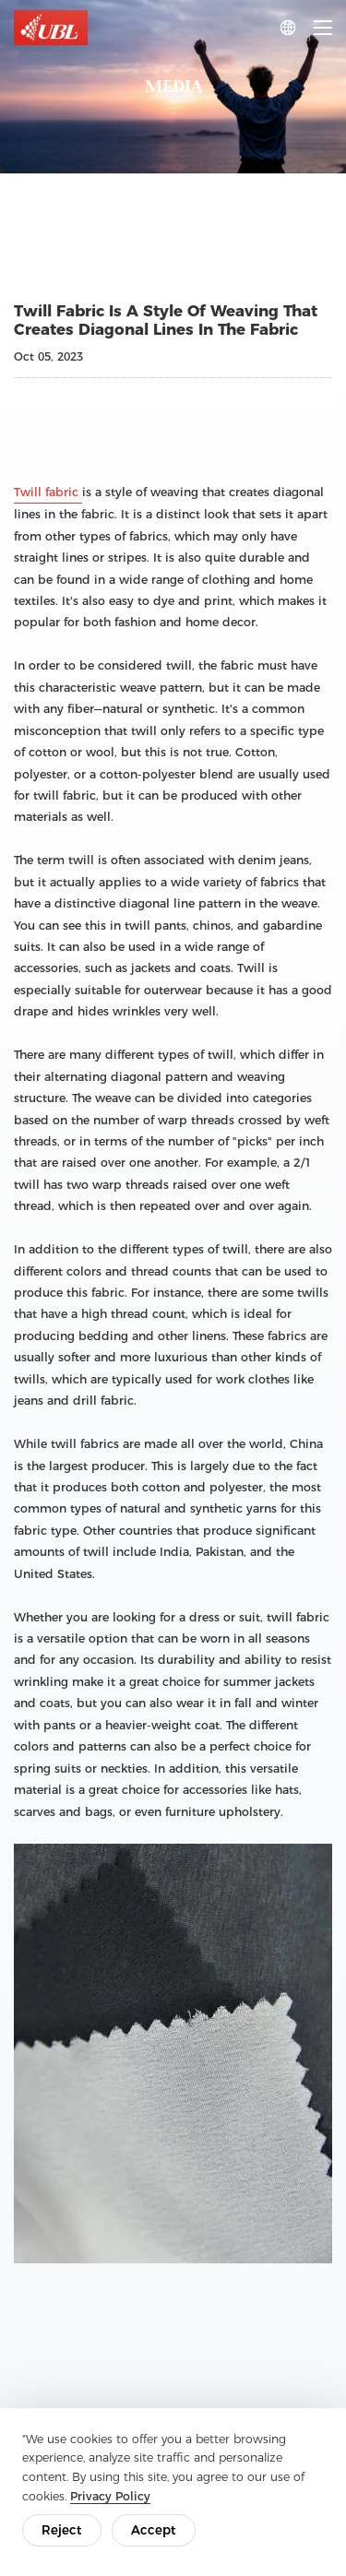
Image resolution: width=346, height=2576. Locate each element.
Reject (62, 2530)
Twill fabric (48, 492)
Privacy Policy (110, 2496)
